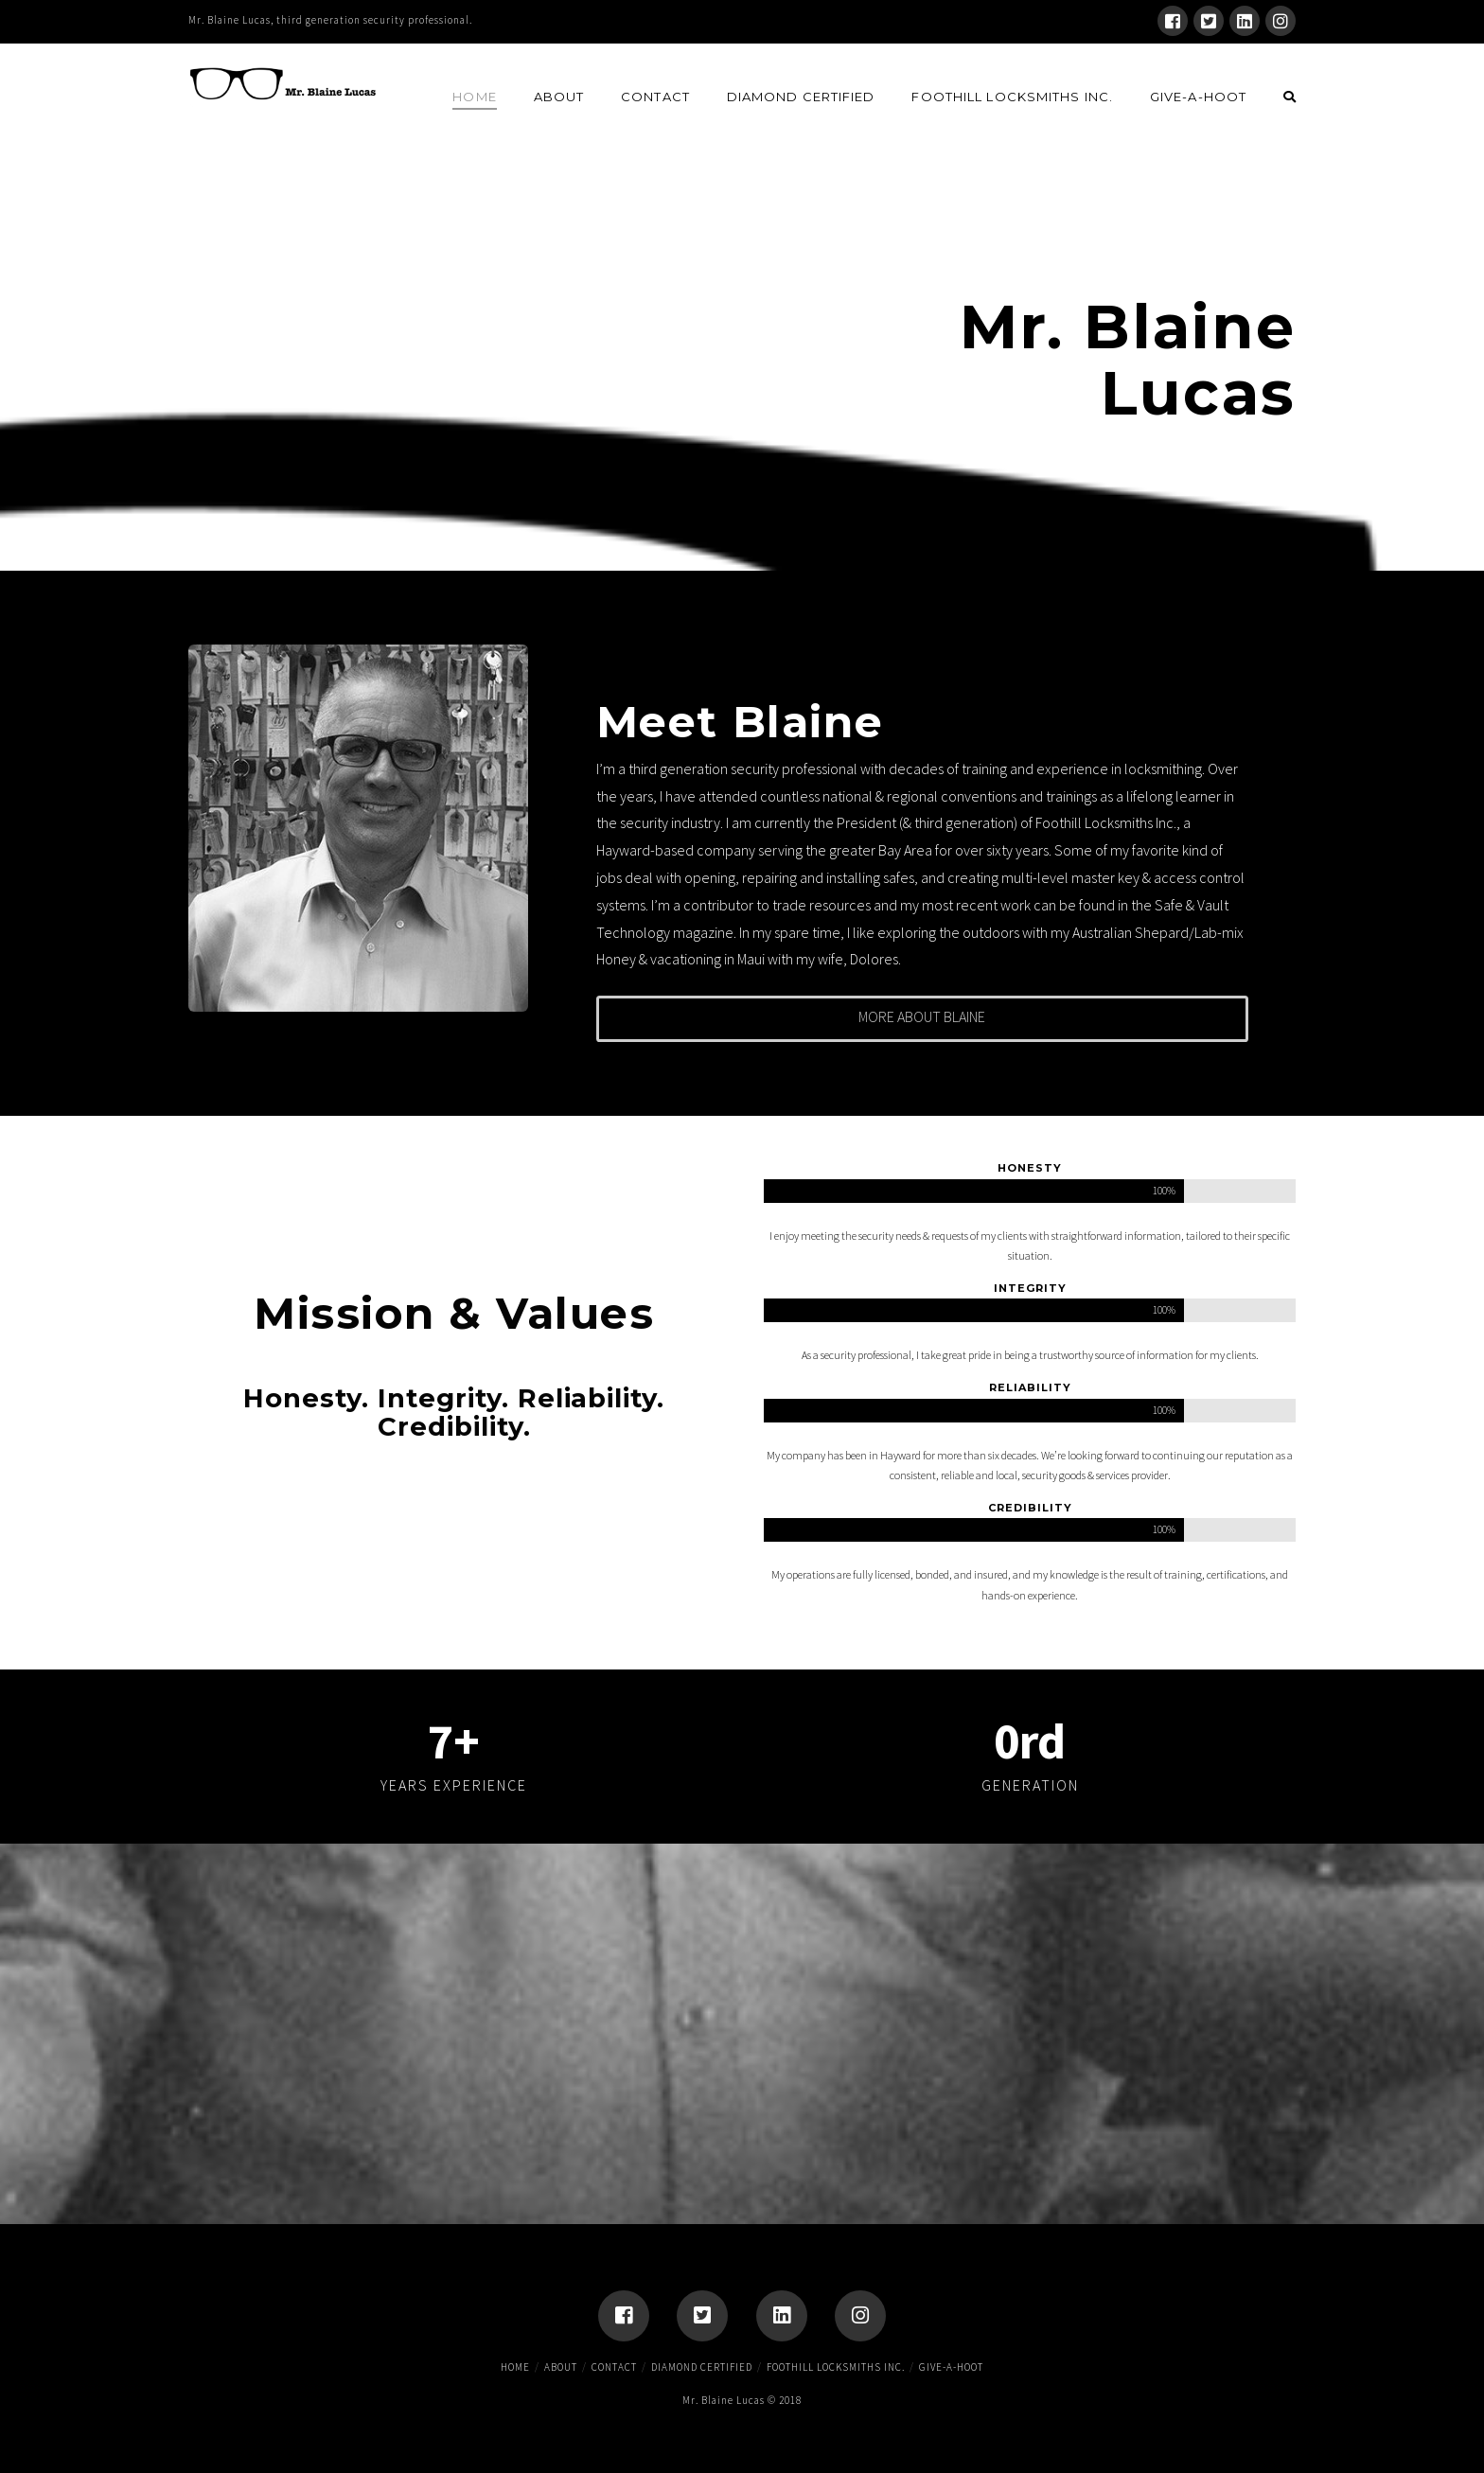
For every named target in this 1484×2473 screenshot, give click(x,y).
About (560, 2367)
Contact (614, 2367)
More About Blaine (921, 1016)
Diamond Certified (701, 2367)
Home (515, 2367)
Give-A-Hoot (951, 2367)
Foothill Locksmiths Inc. (836, 2367)
